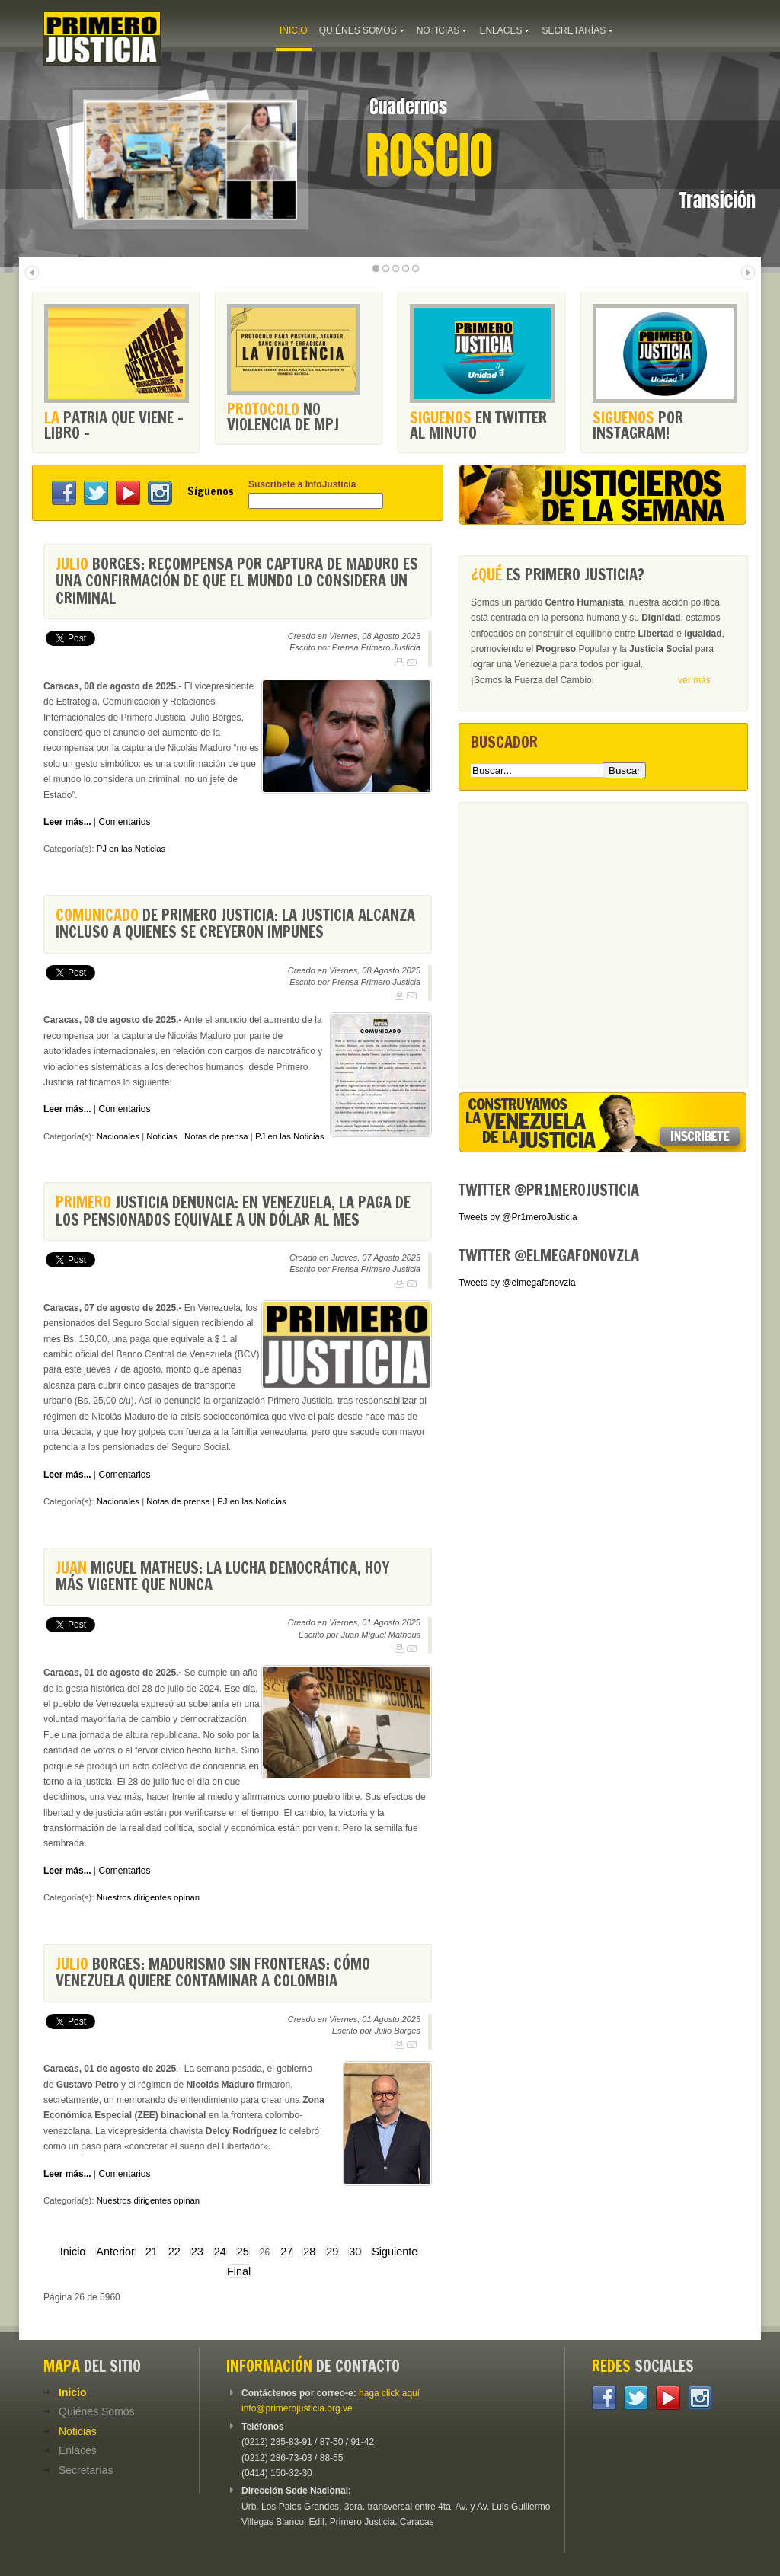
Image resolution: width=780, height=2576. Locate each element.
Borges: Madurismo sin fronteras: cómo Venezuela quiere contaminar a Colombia (213, 1972)
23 (197, 2251)
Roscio (429, 155)
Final (239, 2271)
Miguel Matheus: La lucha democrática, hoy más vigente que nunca (222, 1576)
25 (243, 2251)
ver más (694, 680)
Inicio (73, 2251)
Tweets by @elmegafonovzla (517, 1282)
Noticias (161, 1136)
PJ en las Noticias (131, 848)
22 (174, 2251)
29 (332, 2251)
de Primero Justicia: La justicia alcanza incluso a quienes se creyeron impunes (235, 923)
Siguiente (394, 2251)
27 (286, 2251)
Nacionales (118, 1136)
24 (220, 2251)
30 (355, 2251)
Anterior (115, 2251)
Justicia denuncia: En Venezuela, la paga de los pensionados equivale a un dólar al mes (233, 1210)
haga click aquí (389, 2393)
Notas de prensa (216, 1136)
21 (151, 2251)
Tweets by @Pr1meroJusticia (518, 1217)
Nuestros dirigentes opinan (148, 1897)
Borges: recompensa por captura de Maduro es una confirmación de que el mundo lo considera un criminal (237, 581)
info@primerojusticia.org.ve (297, 2408)
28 (309, 2251)
